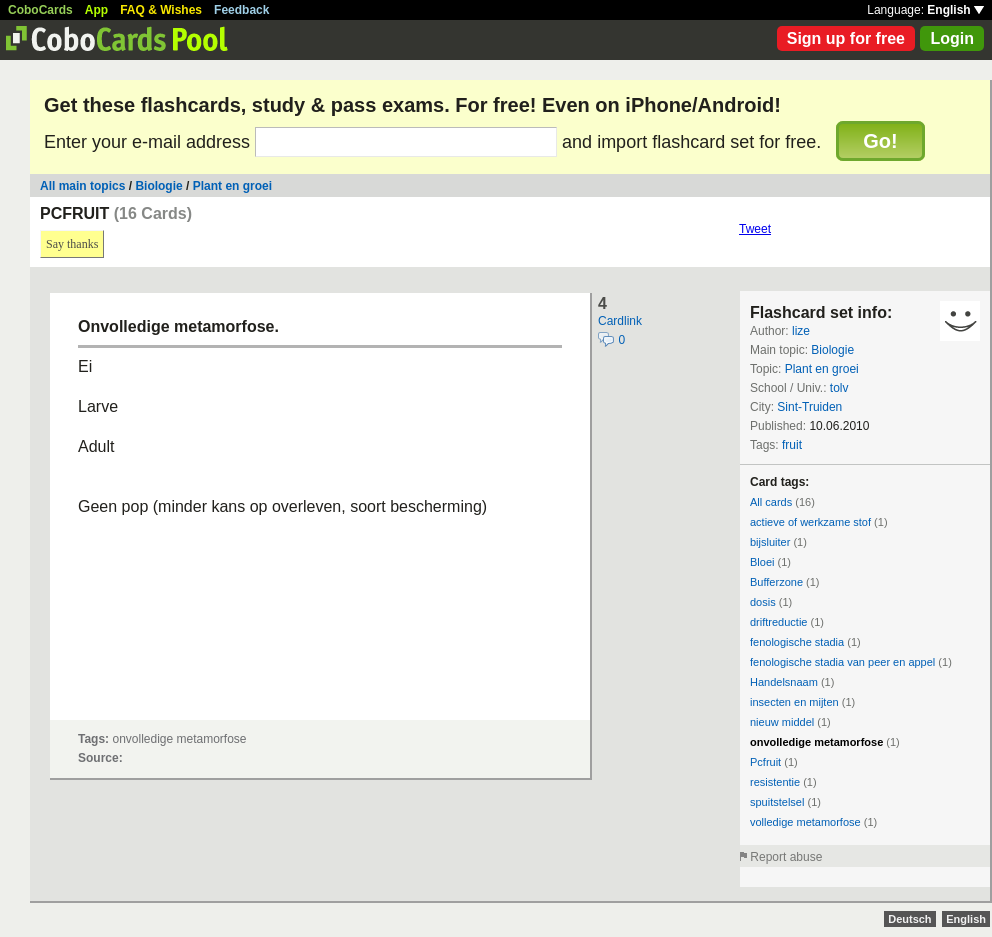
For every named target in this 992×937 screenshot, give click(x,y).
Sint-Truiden (809, 407)
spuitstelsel (777, 802)
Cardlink (620, 321)
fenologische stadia (797, 642)
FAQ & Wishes (161, 10)
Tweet (755, 229)
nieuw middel (782, 722)
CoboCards (40, 10)
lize (801, 331)
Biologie (158, 186)
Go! (880, 141)
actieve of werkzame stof (810, 522)
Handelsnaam (784, 682)
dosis (763, 602)
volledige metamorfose (805, 822)
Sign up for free (846, 38)
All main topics (82, 186)
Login (952, 38)
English (955, 10)
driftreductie (778, 622)
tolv (839, 388)
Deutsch (909, 919)
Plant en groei (232, 186)
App (96, 10)
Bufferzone (776, 582)
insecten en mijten (794, 702)
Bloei (762, 562)
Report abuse (786, 857)
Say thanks (72, 244)
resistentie (775, 782)
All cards (771, 502)
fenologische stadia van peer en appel (842, 662)
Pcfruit (765, 762)
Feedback (241, 10)
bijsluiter (770, 542)
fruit (792, 445)
